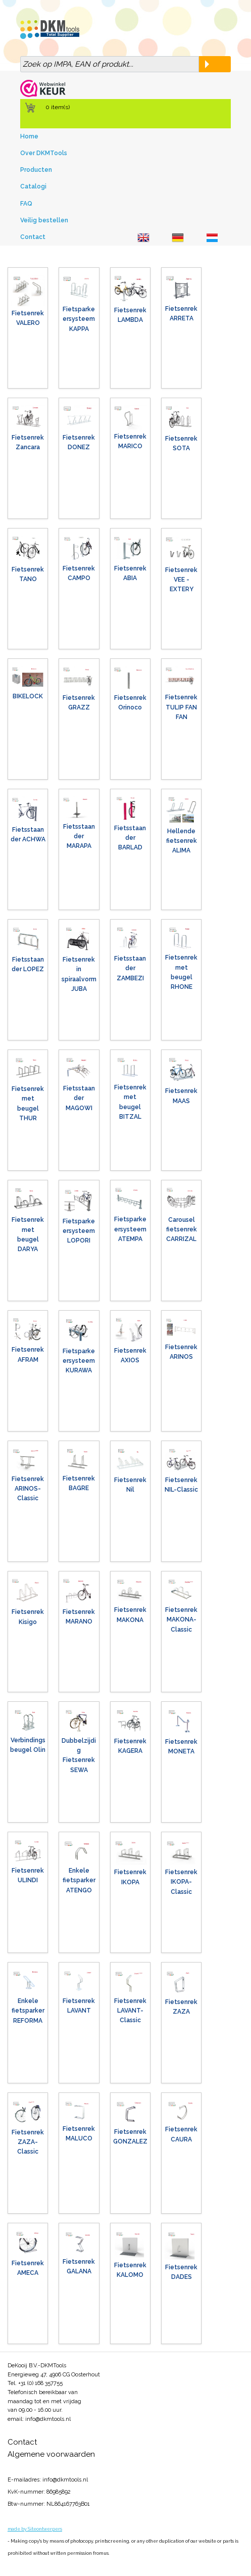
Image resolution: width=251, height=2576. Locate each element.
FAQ (26, 203)
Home (29, 136)
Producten (36, 169)
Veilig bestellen (44, 220)
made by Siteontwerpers (35, 2529)
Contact (32, 237)
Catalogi (33, 186)
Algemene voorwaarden (51, 2454)
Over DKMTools (43, 153)
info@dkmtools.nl (48, 2419)
